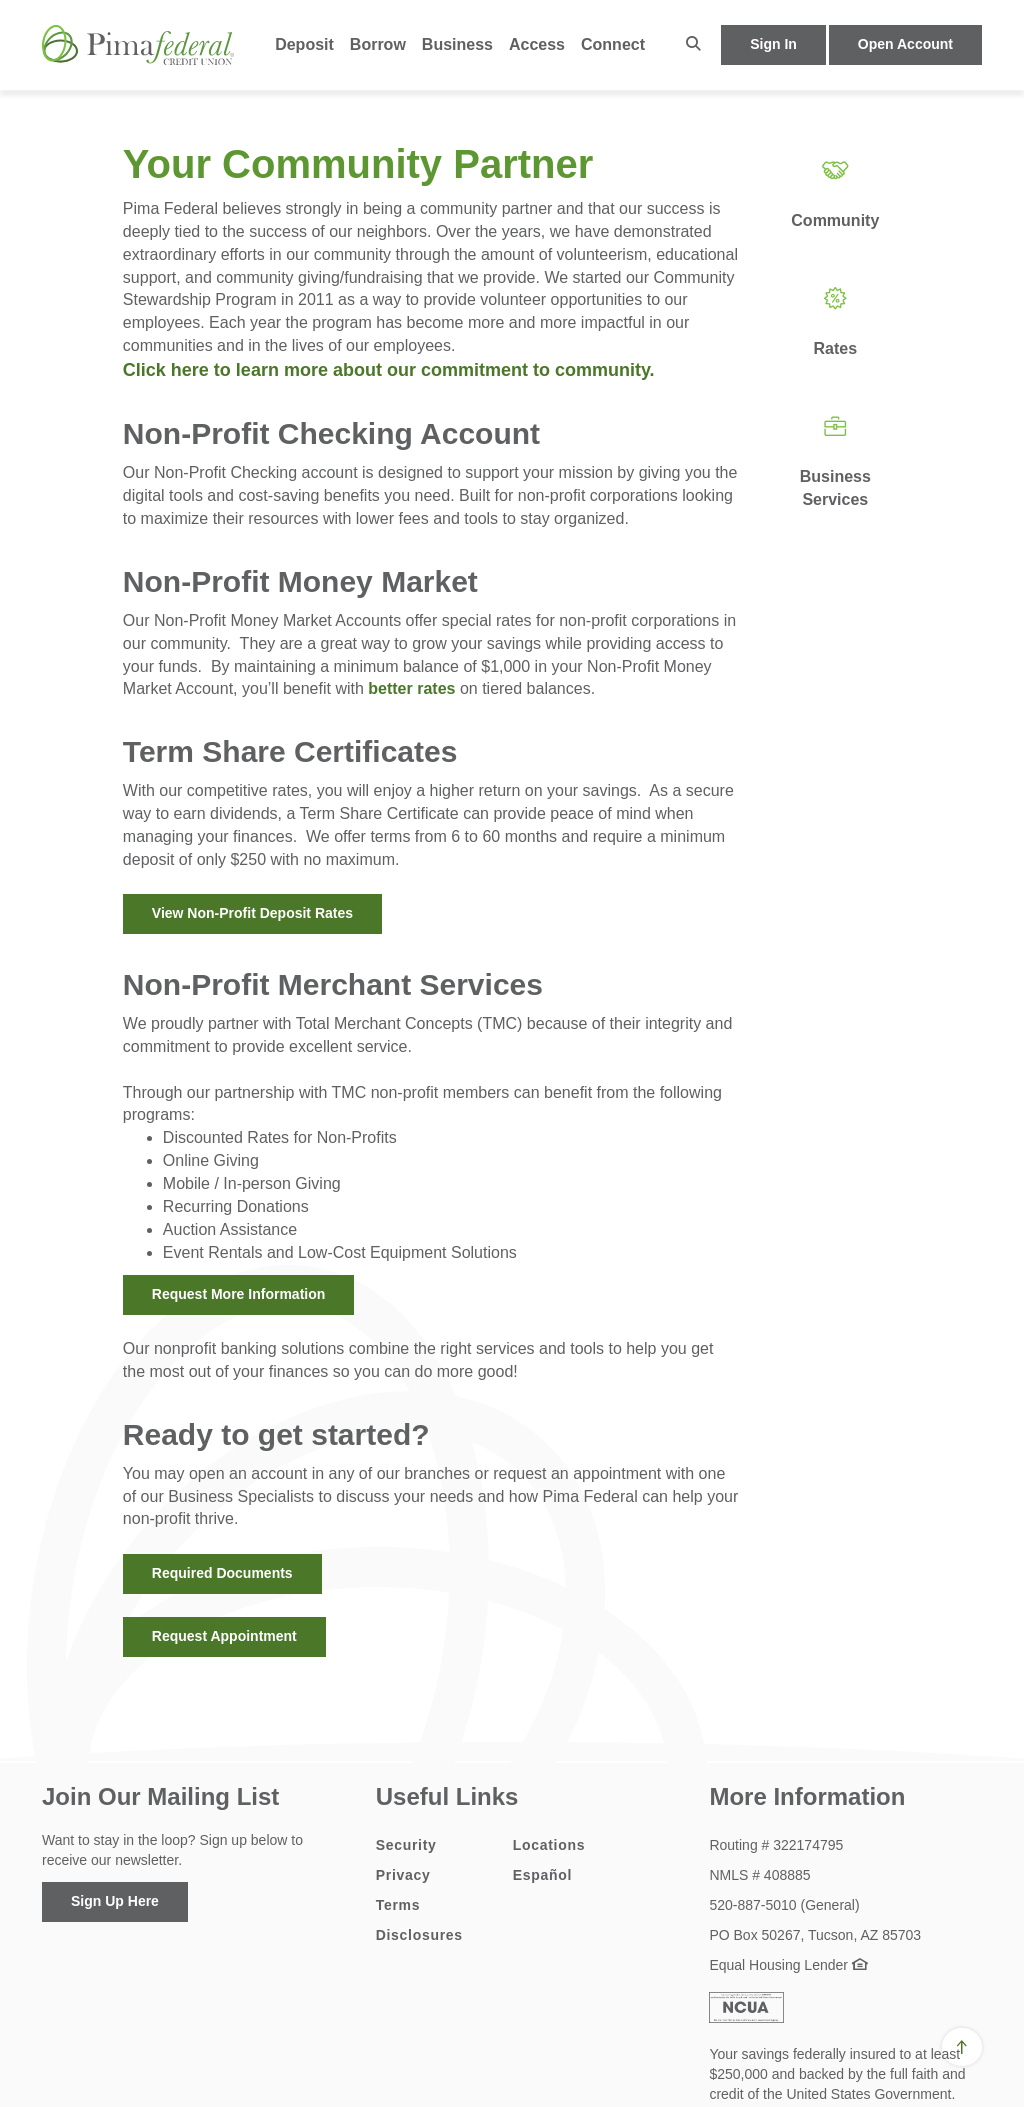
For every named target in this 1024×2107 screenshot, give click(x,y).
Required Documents (222, 1573)
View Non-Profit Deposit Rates (252, 913)
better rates (411, 688)
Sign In (773, 44)
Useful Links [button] (447, 1796)
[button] (693, 44)
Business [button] (457, 44)
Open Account (905, 44)
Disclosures (419, 1935)
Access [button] (537, 44)
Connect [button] (613, 44)
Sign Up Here (115, 1901)
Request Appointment (224, 1636)
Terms (398, 1905)
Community (835, 220)
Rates (836, 348)
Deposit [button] (304, 44)
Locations (549, 1845)
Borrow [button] (378, 44)
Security (406, 1845)
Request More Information (238, 1294)
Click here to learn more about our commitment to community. (391, 370)
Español (542, 1875)
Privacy (403, 1875)
